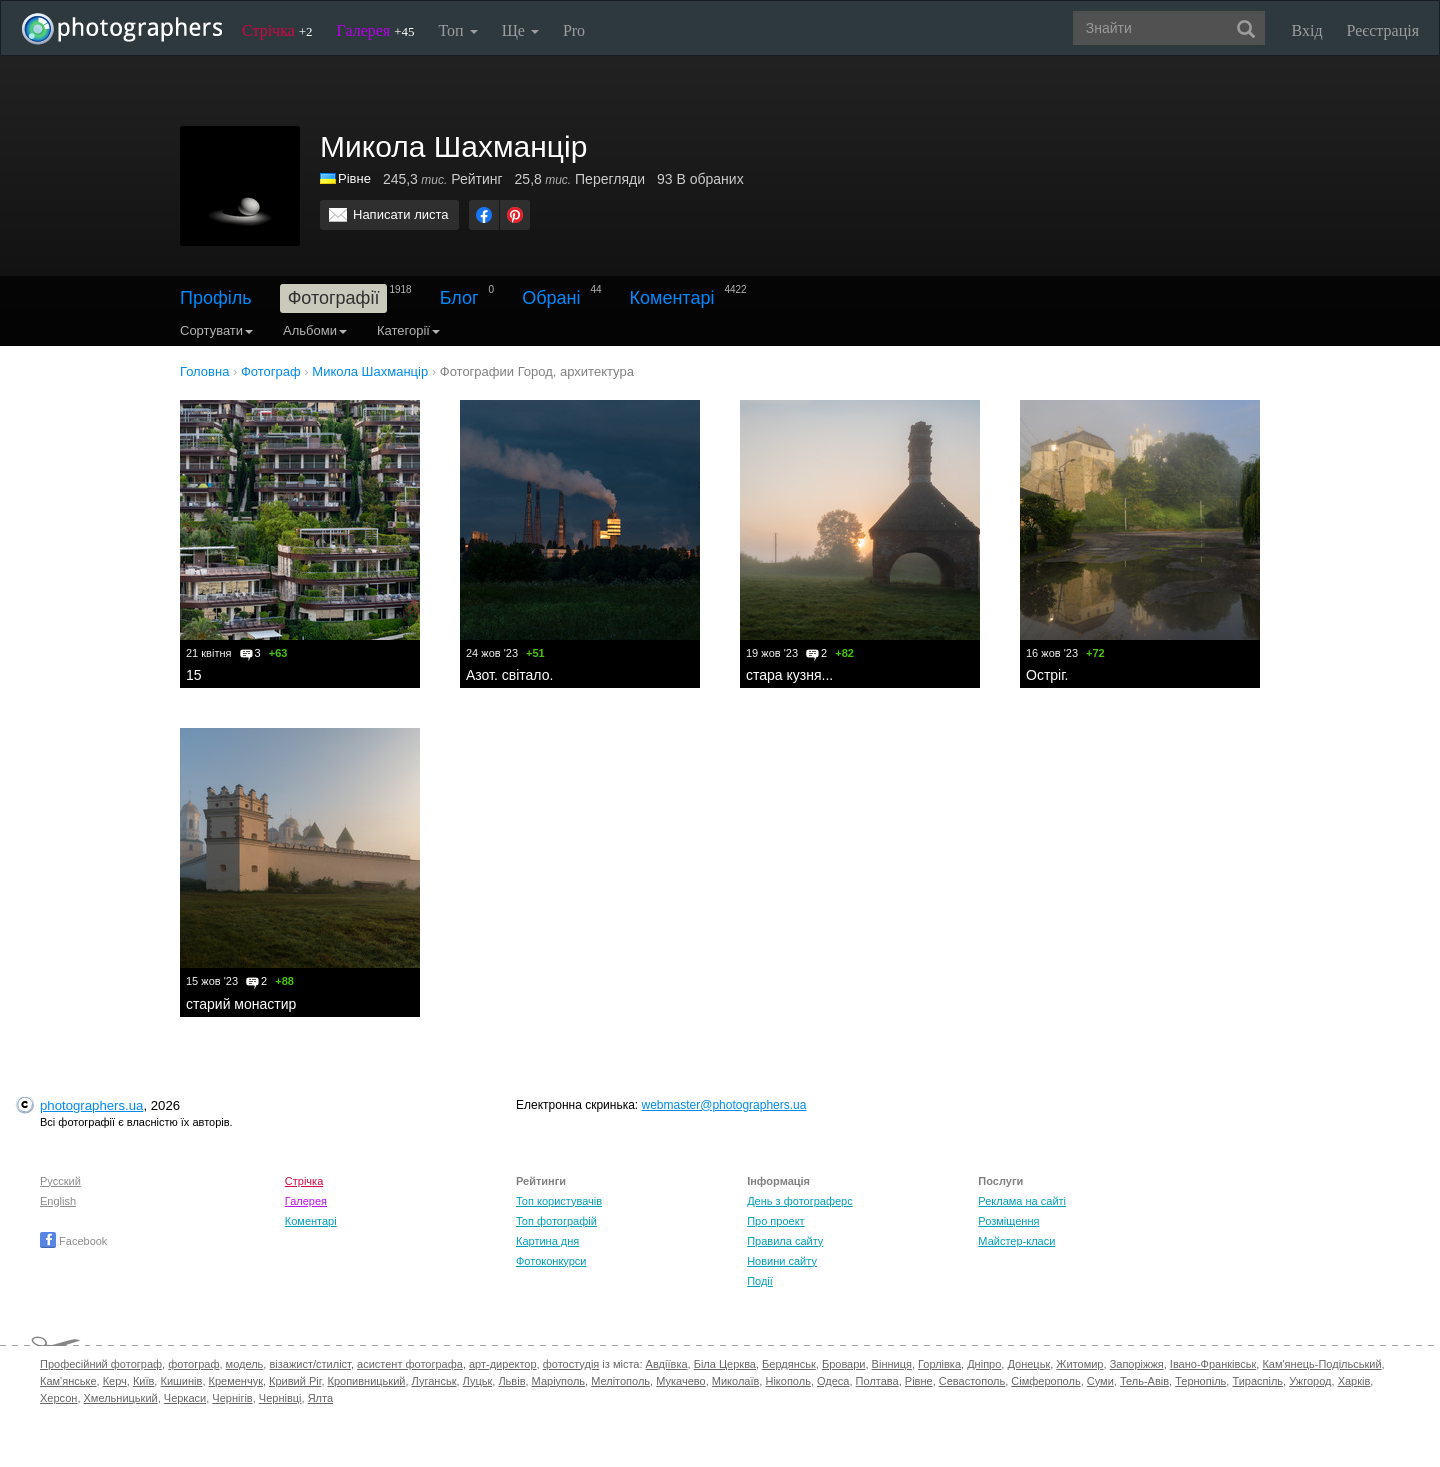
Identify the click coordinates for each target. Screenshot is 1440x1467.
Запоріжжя (1137, 1364)
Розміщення (1008, 1221)
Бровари (844, 1364)
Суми (1100, 1381)
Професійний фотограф (101, 1364)
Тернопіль (1200, 1381)
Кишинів (181, 1381)
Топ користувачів (559, 1201)
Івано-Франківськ (1213, 1364)
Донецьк (1028, 1364)
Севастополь (972, 1381)
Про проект (775, 1221)
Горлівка (939, 1364)
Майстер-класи (1016, 1241)
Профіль (216, 298)
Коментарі (672, 298)
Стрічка (277, 30)
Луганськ (434, 1381)
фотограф (193, 1364)
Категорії (408, 330)
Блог (459, 298)
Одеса (833, 1381)
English (58, 1201)
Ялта (320, 1398)
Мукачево (680, 1381)
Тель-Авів (1144, 1381)
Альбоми (315, 330)
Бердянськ (789, 1364)
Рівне (354, 178)
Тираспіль (1257, 1381)
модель (245, 1364)
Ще (520, 30)
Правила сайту (785, 1241)
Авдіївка (667, 1364)
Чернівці (280, 1398)
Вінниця (892, 1364)
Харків (1354, 1381)
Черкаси (185, 1398)
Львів (511, 1381)
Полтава (877, 1381)
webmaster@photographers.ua (724, 1105)
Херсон (58, 1398)
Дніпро (984, 1364)
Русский (60, 1181)
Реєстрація (1383, 30)
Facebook (73, 1241)
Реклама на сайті (1022, 1201)
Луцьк (478, 1381)
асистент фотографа (410, 1364)
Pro (574, 30)
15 (194, 675)
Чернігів (232, 1398)
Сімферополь (1045, 1381)
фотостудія (571, 1364)
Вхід (1307, 30)
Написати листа (401, 214)
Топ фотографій (556, 1221)
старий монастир (241, 1004)
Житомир (1079, 1364)
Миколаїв (736, 1381)
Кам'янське (68, 1381)
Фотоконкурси (551, 1261)
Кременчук (236, 1381)
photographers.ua (91, 1105)
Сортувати (216, 330)
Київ (143, 1381)
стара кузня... (789, 675)
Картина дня (547, 1241)
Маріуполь (558, 1381)
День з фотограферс (800, 1201)
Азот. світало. (509, 675)
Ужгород (1310, 1381)
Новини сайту (782, 1261)
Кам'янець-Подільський (1321, 1364)
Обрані (551, 298)
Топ (457, 30)
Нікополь (787, 1381)
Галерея (376, 30)
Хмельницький (121, 1398)
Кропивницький (367, 1381)
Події (760, 1281)
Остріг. (1047, 675)
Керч (115, 1381)
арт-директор (503, 1364)
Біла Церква (725, 1364)
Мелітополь (620, 1381)
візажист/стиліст (309, 1364)
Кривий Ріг (295, 1381)
